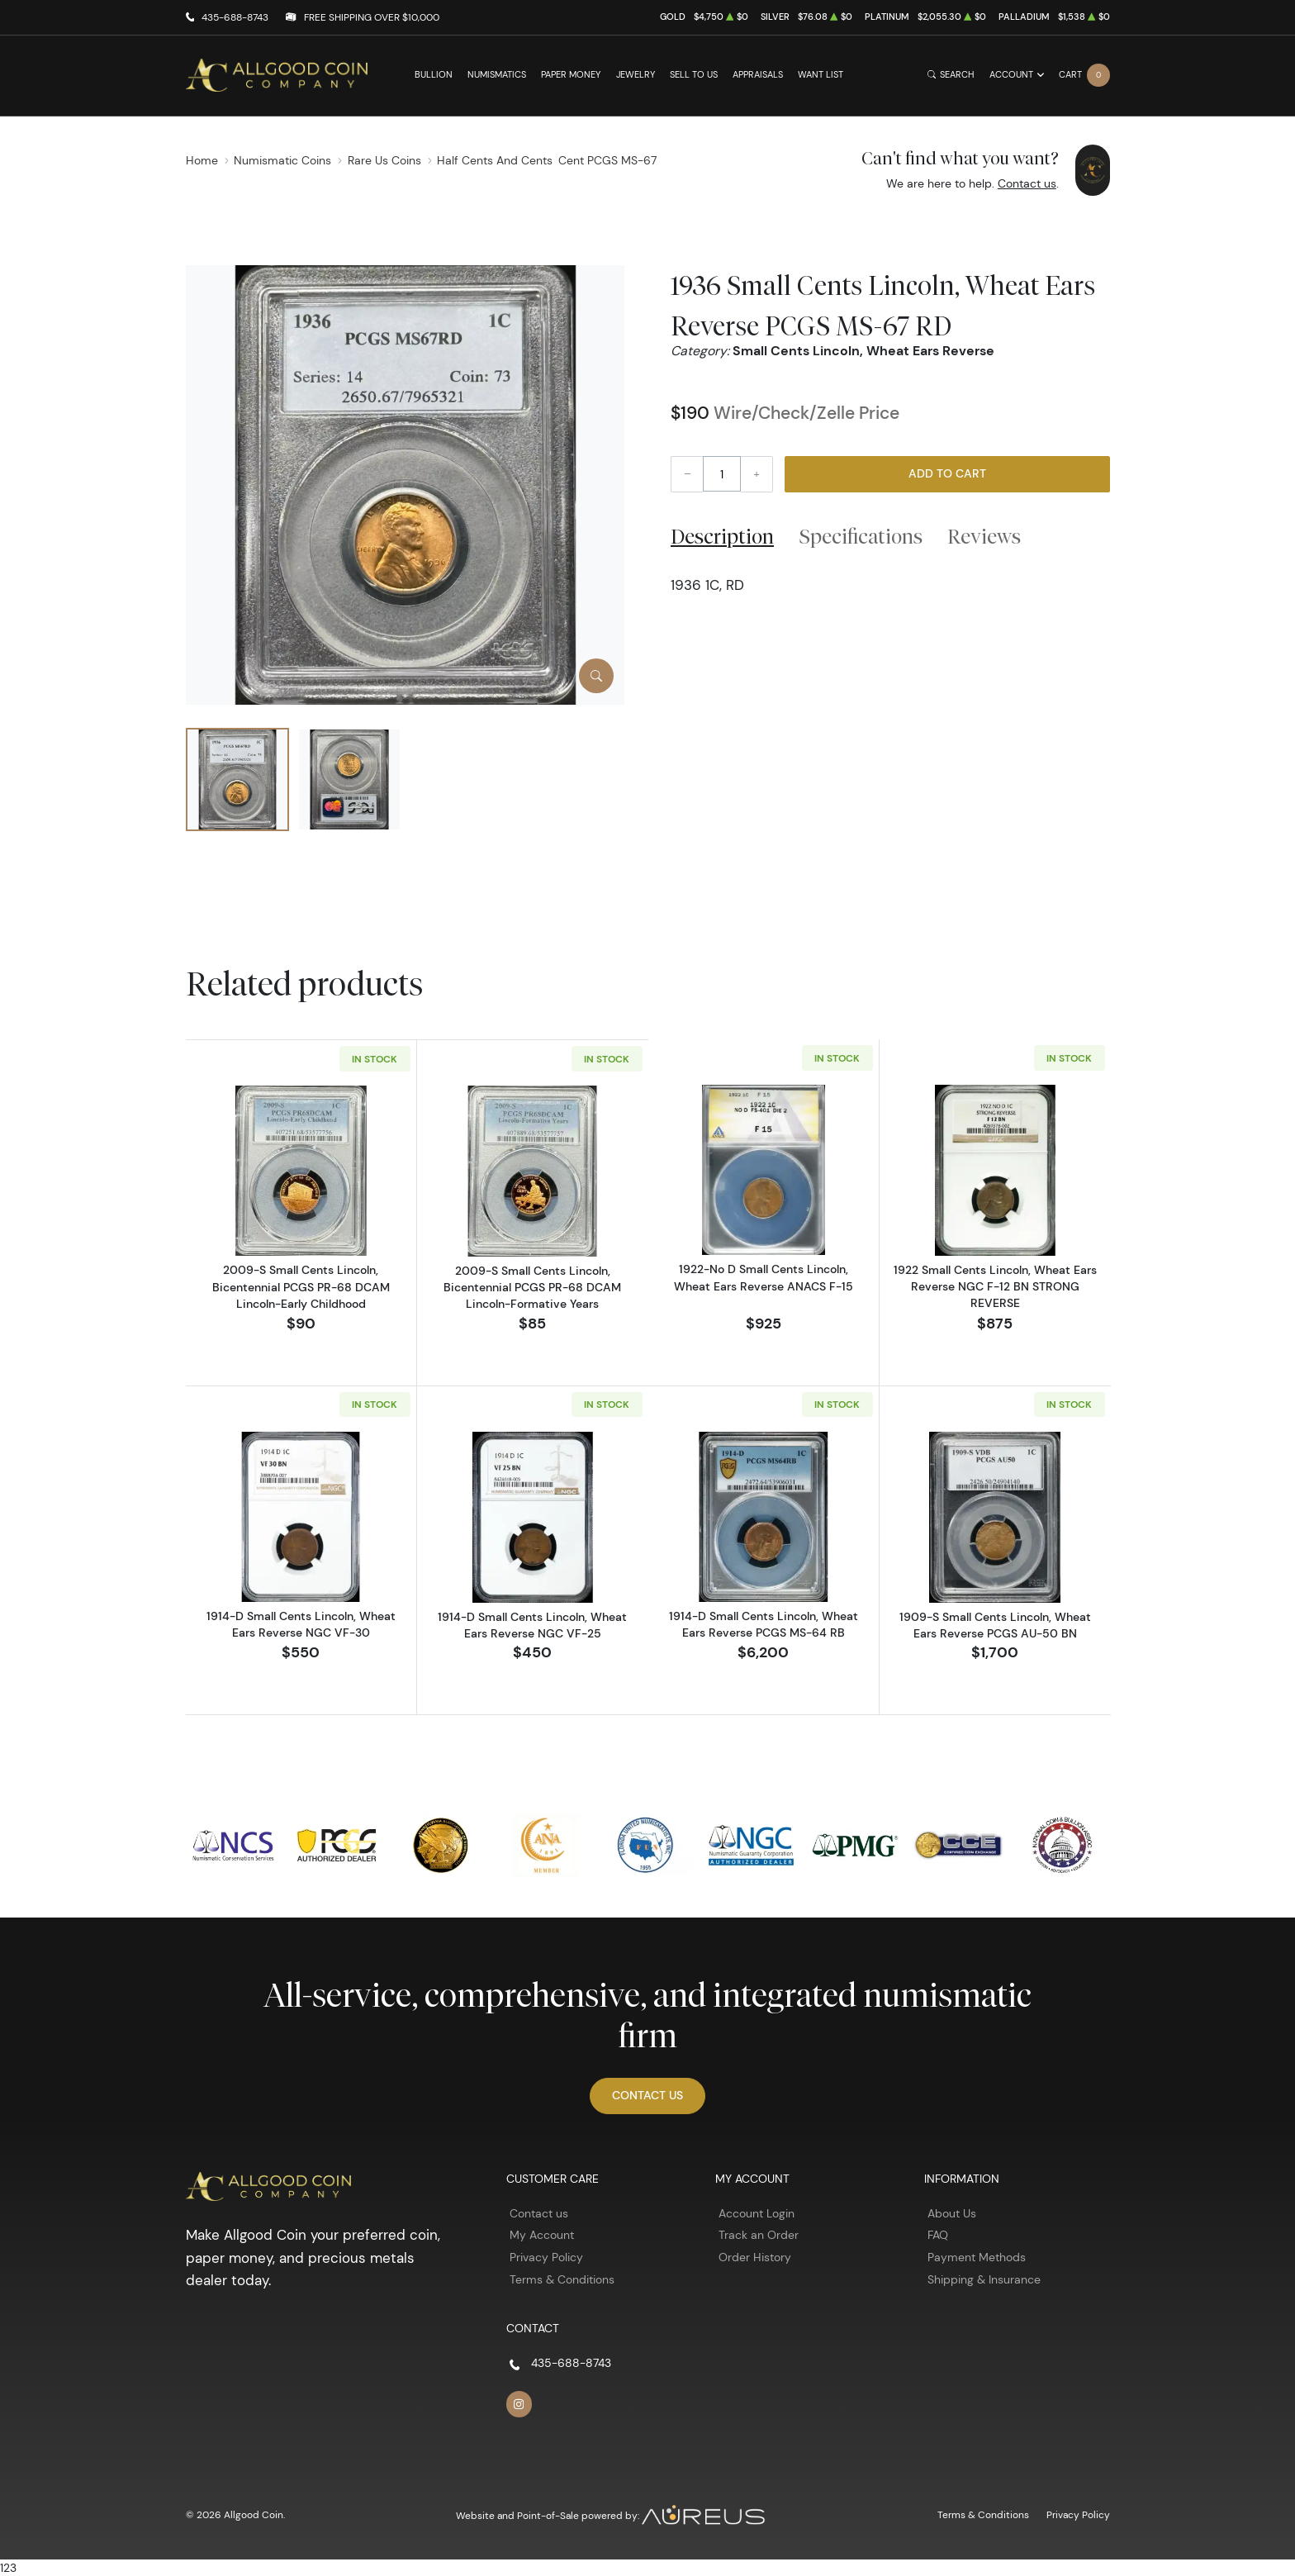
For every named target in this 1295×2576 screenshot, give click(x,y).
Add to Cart (947, 473)
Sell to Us (694, 74)
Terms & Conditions (562, 2278)
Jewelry (635, 74)
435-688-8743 (235, 17)
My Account (542, 2234)
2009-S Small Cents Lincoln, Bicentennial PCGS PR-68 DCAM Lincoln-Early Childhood (301, 1286)
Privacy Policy (546, 2256)
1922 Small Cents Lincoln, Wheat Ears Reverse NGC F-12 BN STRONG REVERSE (995, 1287)
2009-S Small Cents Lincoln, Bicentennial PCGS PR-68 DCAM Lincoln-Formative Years (532, 1286)
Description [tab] (722, 536)
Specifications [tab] (861, 536)
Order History (755, 2256)
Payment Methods (976, 2256)
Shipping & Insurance (984, 2278)
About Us (951, 2212)
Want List (820, 74)
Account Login (757, 2212)
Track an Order (759, 2234)
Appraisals (758, 74)
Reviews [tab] (984, 536)
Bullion (434, 74)
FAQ (937, 2234)
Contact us (1027, 183)
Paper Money (570, 74)
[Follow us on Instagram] (519, 2403)
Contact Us (647, 2094)
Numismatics (496, 74)
